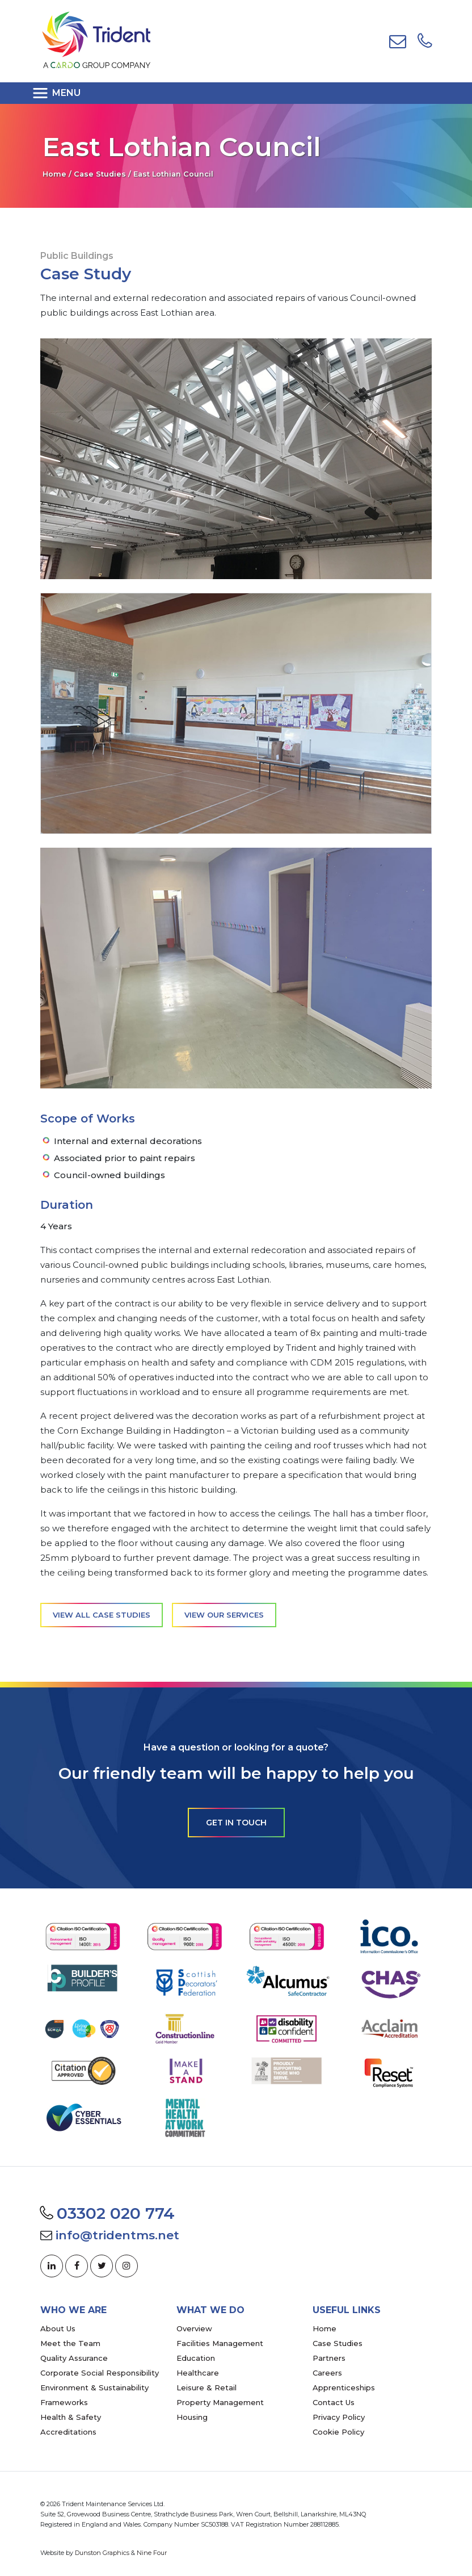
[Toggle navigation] (59, 93)
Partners (329, 2358)
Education (195, 2358)
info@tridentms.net (117, 2235)
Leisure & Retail (206, 2387)
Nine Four (152, 2553)
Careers (327, 2372)
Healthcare (197, 2372)
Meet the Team (70, 2343)
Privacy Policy (339, 2417)
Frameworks (64, 2402)
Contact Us (334, 2402)
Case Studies (100, 174)
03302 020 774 (116, 2213)
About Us (57, 2328)
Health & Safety (70, 2417)
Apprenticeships (344, 2387)
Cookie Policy (338, 2431)
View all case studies (101, 1614)
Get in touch (236, 1822)
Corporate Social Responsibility (99, 2372)
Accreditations (68, 2431)
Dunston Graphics (102, 2553)
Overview (194, 2328)
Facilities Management (219, 2343)
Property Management (220, 2402)
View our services (224, 1614)
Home (54, 174)
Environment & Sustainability (94, 2387)
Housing (192, 2417)
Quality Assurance (74, 2358)
